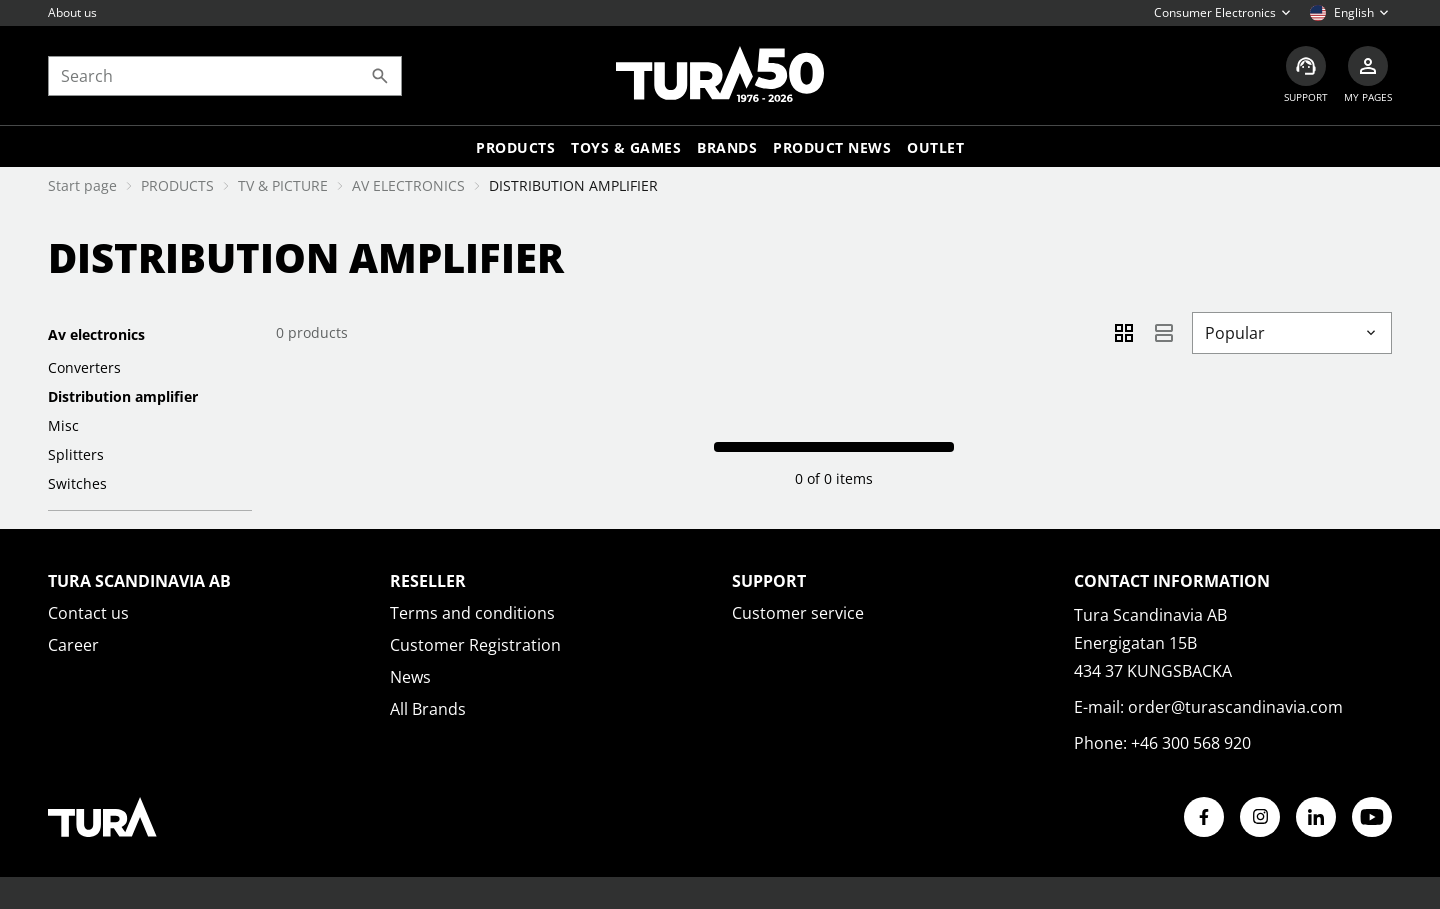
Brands (727, 147)
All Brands (428, 709)
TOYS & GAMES (626, 147)
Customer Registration (475, 645)
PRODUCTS (177, 185)
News (410, 677)
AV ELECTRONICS (408, 185)
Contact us (88, 613)
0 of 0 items (834, 478)
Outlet (935, 147)
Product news (832, 147)
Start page (82, 185)
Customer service (798, 613)
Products (515, 147)
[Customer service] (1306, 75)
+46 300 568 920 (1191, 743)
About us (72, 12)
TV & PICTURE (283, 185)
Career (73, 645)
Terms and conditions (472, 613)
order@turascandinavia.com (1235, 707)
